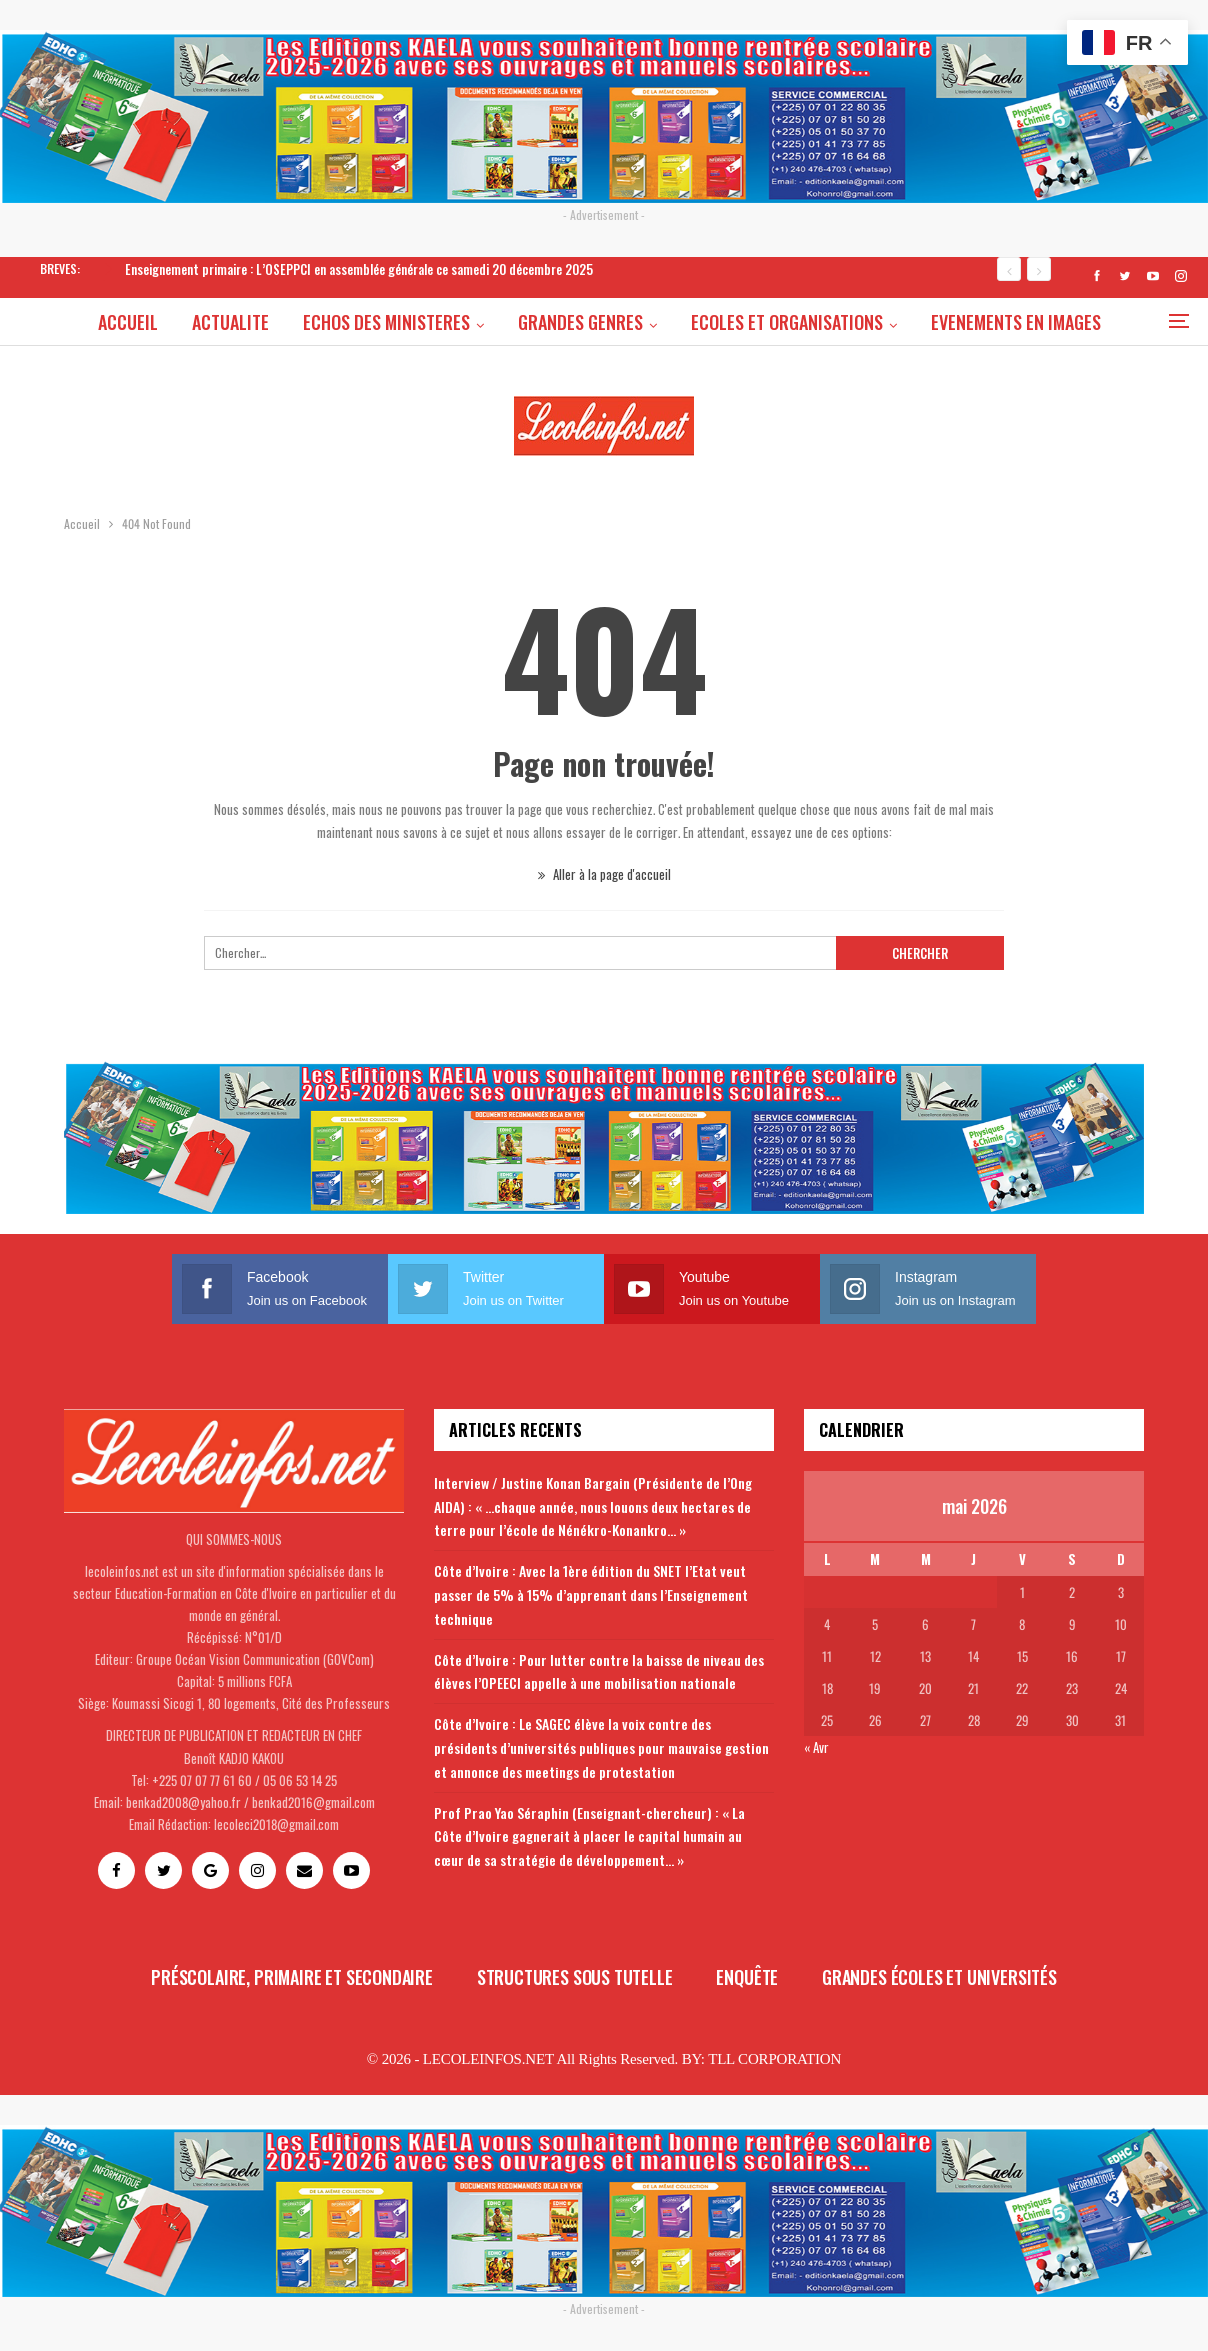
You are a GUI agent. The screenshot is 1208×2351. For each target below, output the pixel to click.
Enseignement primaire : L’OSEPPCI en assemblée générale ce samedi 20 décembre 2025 (359, 269)
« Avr (816, 1747)
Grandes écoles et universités (939, 1977)
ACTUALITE (285, 322)
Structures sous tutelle (575, 1977)
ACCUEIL (180, 322)
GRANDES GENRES (641, 322)
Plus (1016, 322)
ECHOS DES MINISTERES (444, 322)
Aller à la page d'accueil (604, 874)
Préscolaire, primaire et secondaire (292, 1977)
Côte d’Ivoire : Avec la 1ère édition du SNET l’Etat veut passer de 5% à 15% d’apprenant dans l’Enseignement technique (591, 1594)
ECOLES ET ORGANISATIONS (851, 322)
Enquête (747, 1977)
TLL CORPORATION (774, 2059)
